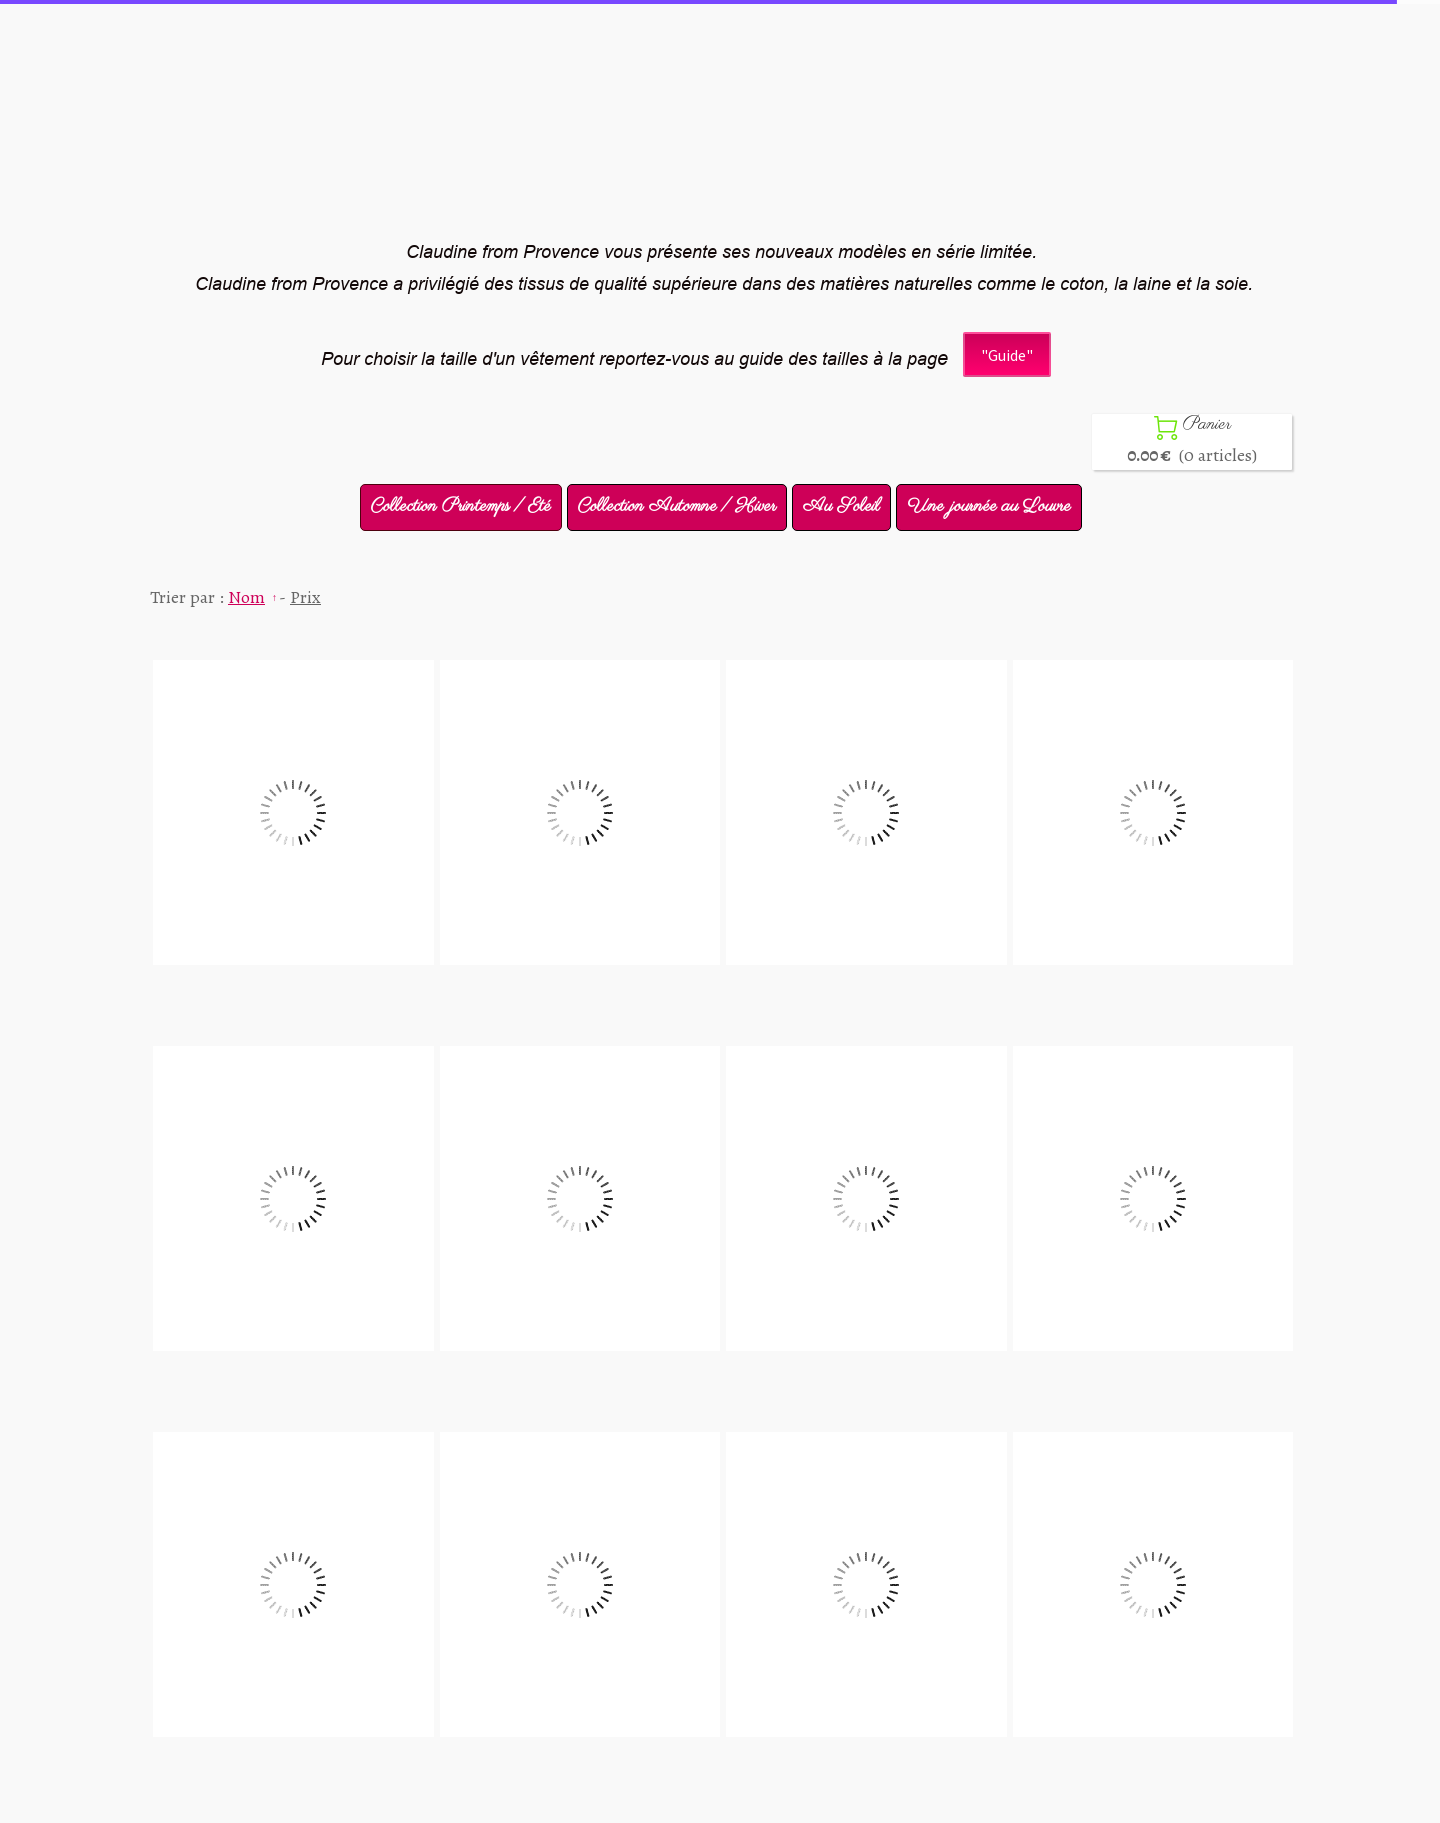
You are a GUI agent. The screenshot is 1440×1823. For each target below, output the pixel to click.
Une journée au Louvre (989, 507)
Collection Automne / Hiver (677, 507)
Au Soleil (841, 507)
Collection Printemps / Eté (461, 507)
